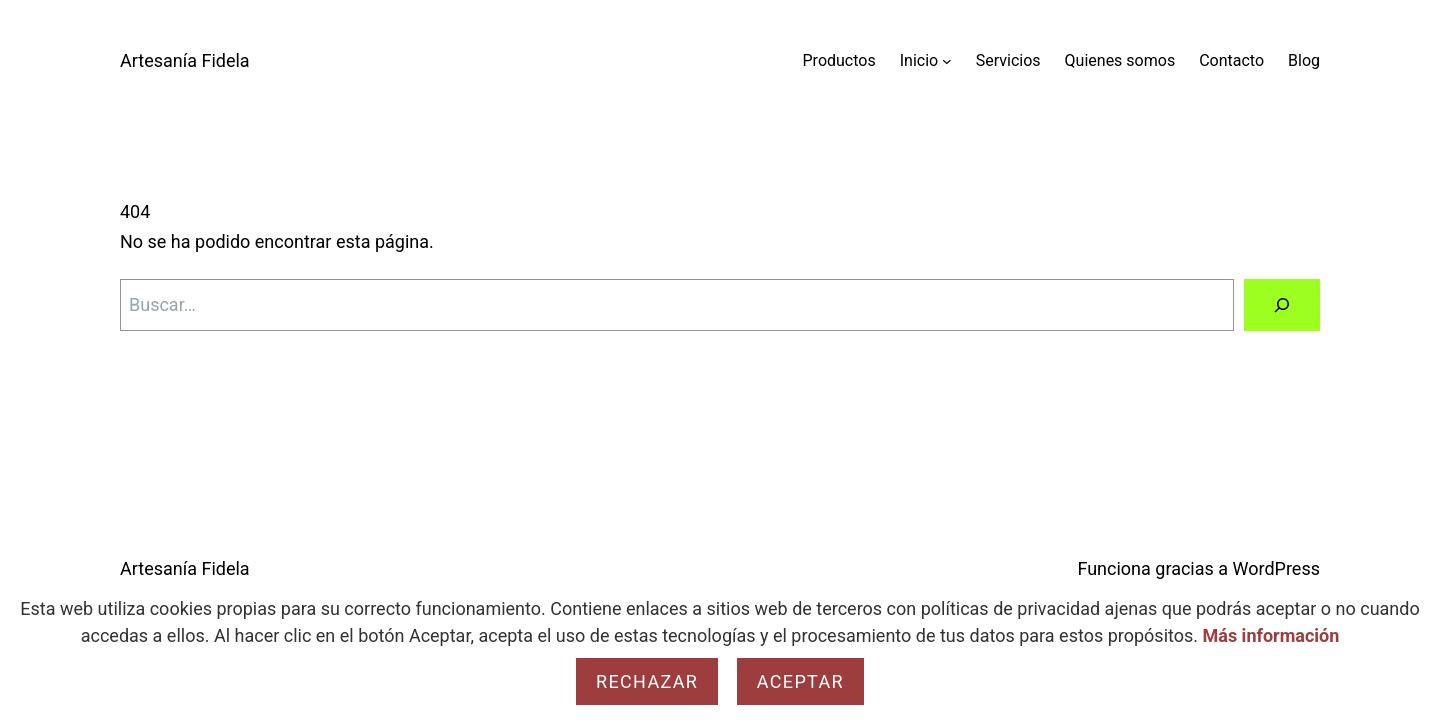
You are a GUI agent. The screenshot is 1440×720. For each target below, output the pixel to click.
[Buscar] (1282, 305)
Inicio (919, 60)
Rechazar (647, 681)
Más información (1271, 635)
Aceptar (800, 681)
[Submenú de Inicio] (947, 61)
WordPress (1276, 568)
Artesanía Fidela (185, 60)
